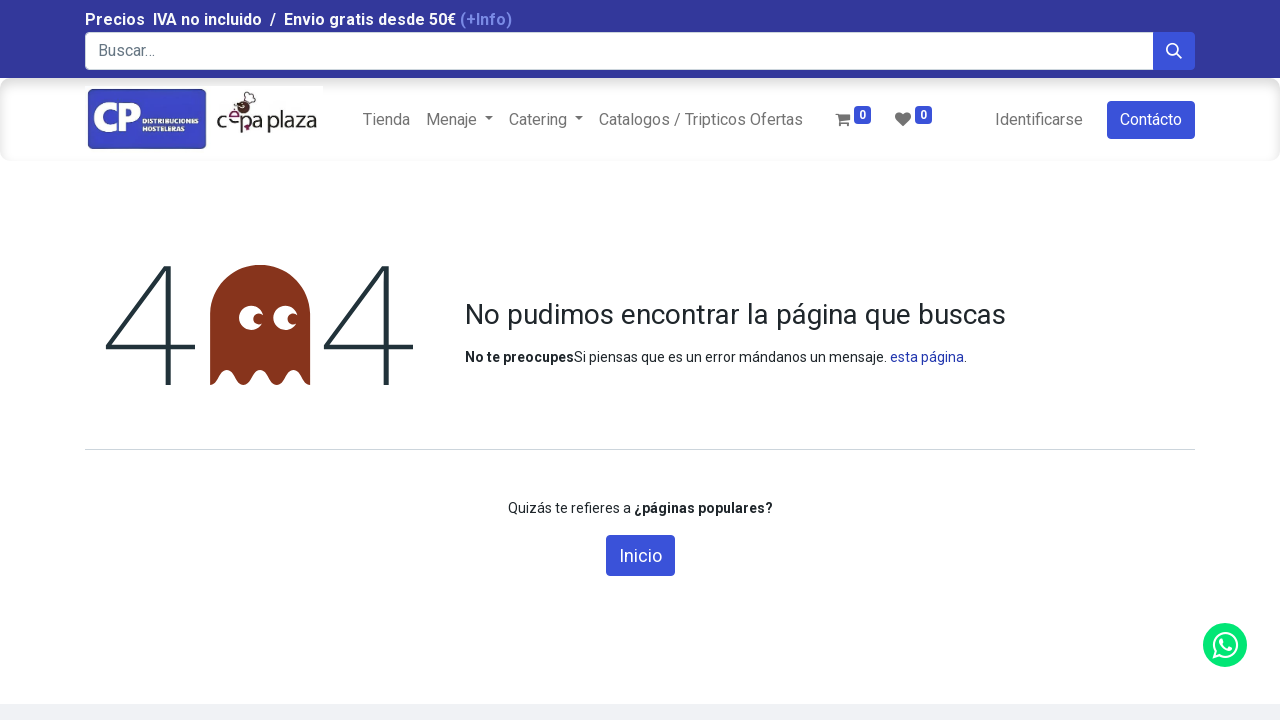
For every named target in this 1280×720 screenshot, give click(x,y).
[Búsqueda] (1174, 51)
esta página (927, 357)
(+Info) (486, 19)
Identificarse (1039, 119)
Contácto (1151, 119)
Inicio (640, 555)
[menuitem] (386, 120)
